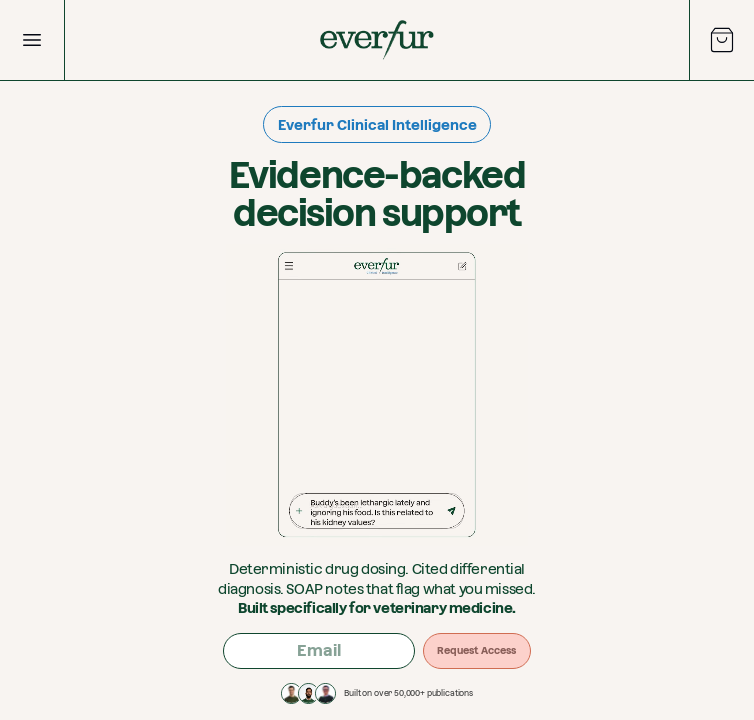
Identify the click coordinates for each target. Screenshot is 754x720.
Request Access (476, 650)
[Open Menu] (32, 40)
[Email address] (319, 651)
